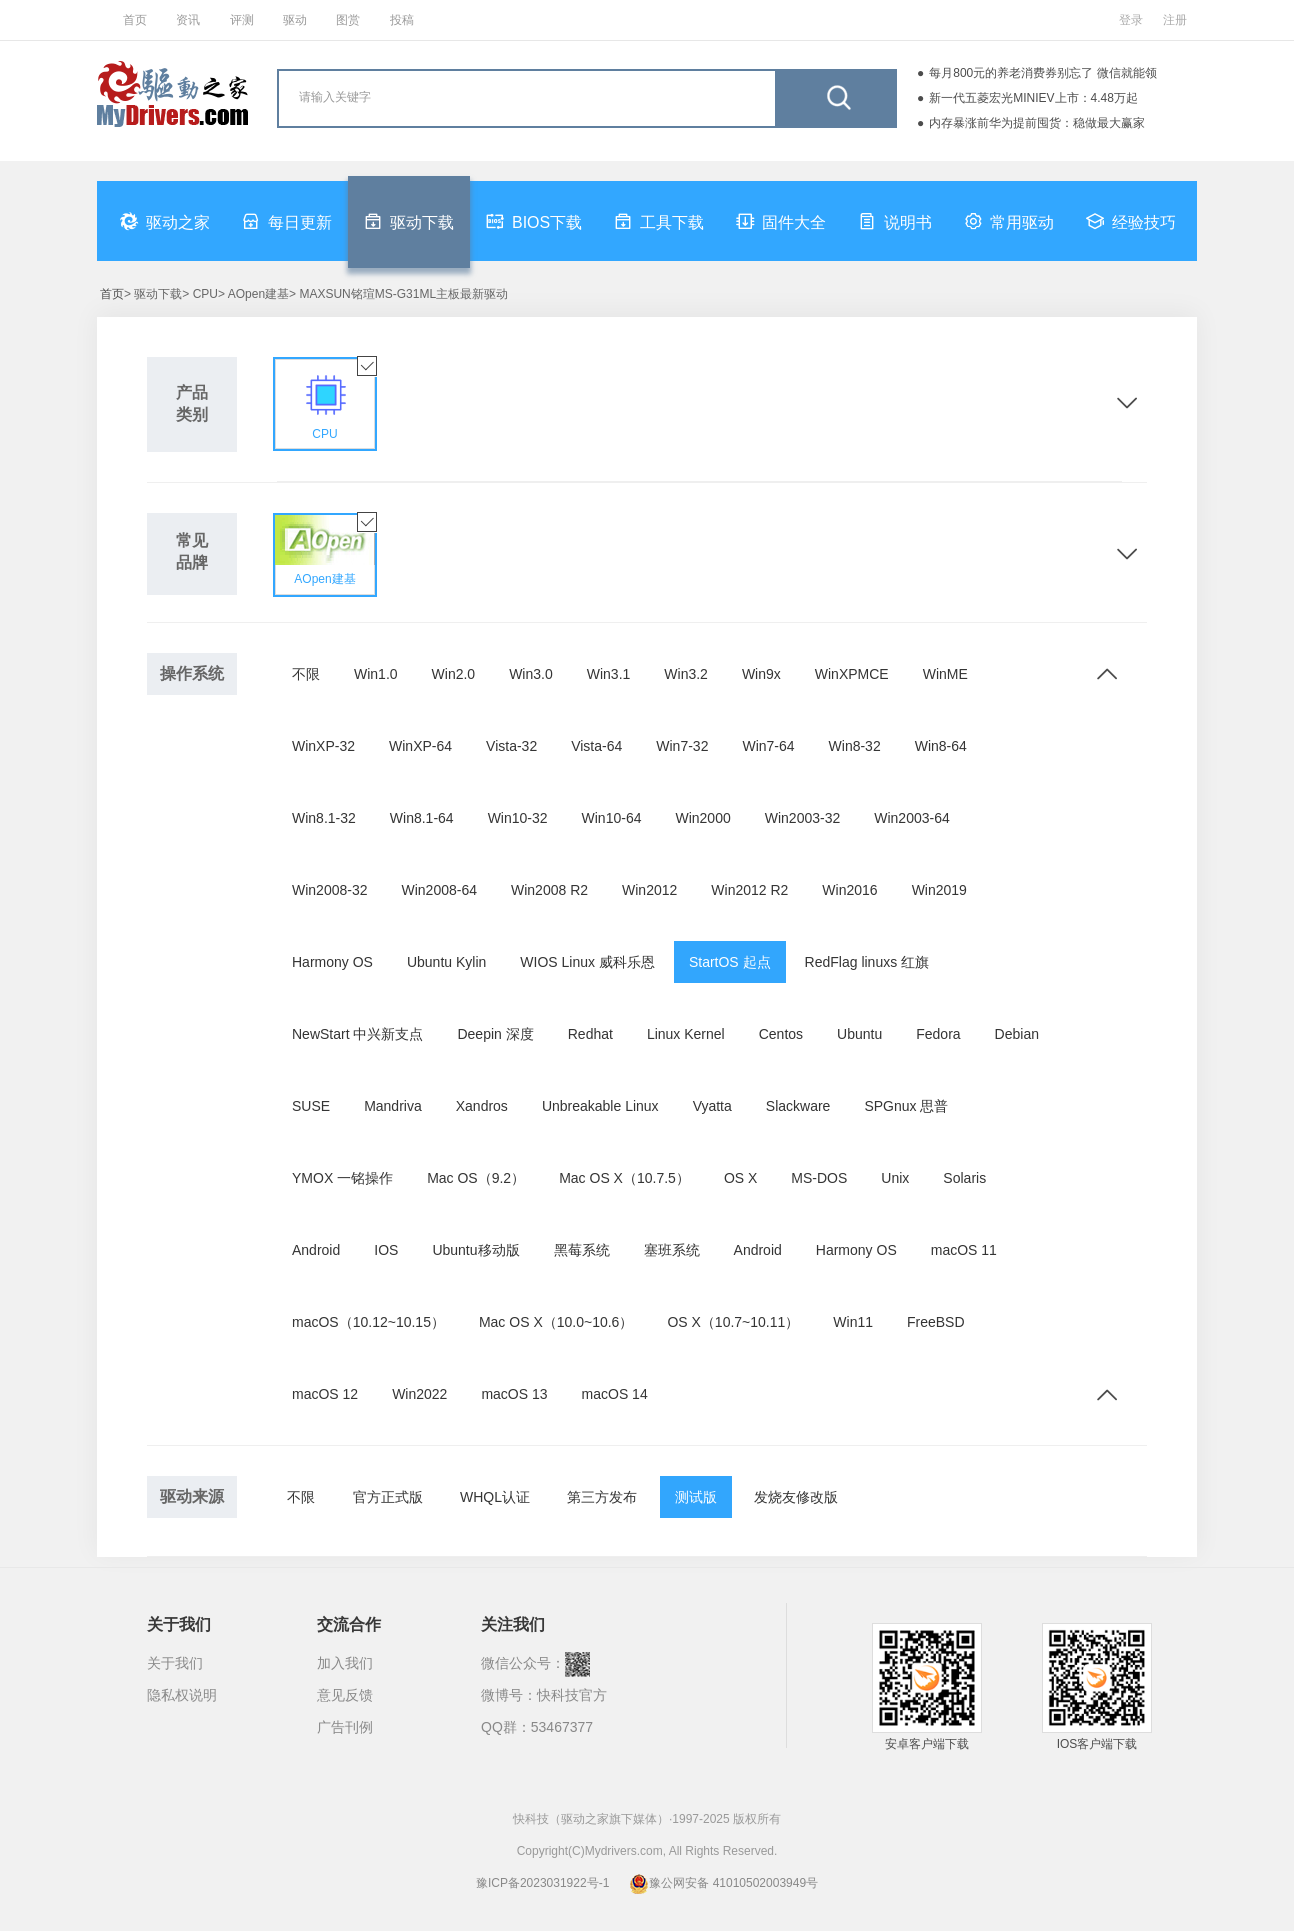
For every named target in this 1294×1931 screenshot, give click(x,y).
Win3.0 (531, 674)
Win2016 (849, 890)
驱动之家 (165, 221)
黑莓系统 (582, 1250)
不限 (306, 674)
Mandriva (393, 1106)
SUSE (311, 1106)
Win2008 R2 (549, 890)
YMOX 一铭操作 (342, 1178)
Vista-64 (596, 746)
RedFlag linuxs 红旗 (867, 962)
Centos (781, 1034)
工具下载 (659, 221)
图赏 (348, 20)
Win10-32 (518, 818)
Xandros (482, 1106)
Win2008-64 (440, 890)
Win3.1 (609, 674)
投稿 (402, 20)
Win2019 (939, 890)
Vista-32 (511, 746)
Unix (895, 1178)
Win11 (853, 1322)
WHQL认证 (495, 1497)
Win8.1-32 (324, 818)
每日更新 (287, 221)
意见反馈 (345, 1695)
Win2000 (702, 818)
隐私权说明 (182, 1695)
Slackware (798, 1106)
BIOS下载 (534, 221)
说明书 (895, 221)
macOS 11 (964, 1250)
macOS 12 (325, 1394)
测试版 (696, 1497)
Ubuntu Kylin (446, 962)
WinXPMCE (852, 674)
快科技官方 (572, 1695)
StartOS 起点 (730, 962)
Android (316, 1250)
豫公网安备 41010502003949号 (723, 1883)
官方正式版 (388, 1497)
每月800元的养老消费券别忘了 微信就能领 (1042, 73)
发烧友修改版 (796, 1497)
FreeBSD (936, 1322)
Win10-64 (612, 818)
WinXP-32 (323, 746)
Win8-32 (855, 746)
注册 (1175, 20)
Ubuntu (859, 1034)
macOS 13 (514, 1394)
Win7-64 (768, 746)
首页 (135, 20)
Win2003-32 (803, 818)
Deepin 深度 (495, 1034)
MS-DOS (819, 1178)
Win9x (761, 674)
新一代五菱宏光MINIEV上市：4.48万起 (1033, 98)
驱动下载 (409, 221)
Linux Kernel (686, 1034)
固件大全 (781, 221)
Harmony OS (332, 962)
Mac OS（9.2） (476, 1178)
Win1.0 (376, 674)
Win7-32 (682, 746)
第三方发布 (602, 1497)
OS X (740, 1178)
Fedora (938, 1034)
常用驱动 (1009, 221)
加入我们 (345, 1663)
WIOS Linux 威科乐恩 (587, 962)
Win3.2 (686, 674)
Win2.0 (454, 674)
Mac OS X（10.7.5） (624, 1178)
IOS (386, 1250)
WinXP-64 (420, 746)
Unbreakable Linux (600, 1106)
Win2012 (649, 890)
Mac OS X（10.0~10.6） (556, 1322)
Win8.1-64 (422, 818)
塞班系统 (672, 1250)
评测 (242, 20)
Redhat (590, 1034)
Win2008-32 (330, 890)
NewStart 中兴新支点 (357, 1034)
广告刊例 (345, 1727)
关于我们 (175, 1663)
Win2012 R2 (749, 890)
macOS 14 (615, 1394)
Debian (1017, 1034)
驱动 (295, 20)
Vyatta (712, 1106)
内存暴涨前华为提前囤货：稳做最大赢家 (1037, 123)
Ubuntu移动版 (475, 1250)
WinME (945, 674)
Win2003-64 (912, 818)
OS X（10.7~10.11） (733, 1322)
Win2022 (419, 1394)
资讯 (188, 20)
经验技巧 (1131, 221)
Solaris (964, 1178)
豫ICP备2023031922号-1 (542, 1883)
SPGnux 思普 (906, 1106)
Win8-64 (941, 746)
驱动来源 (192, 1496)
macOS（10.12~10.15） (368, 1322)
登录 (1131, 20)
